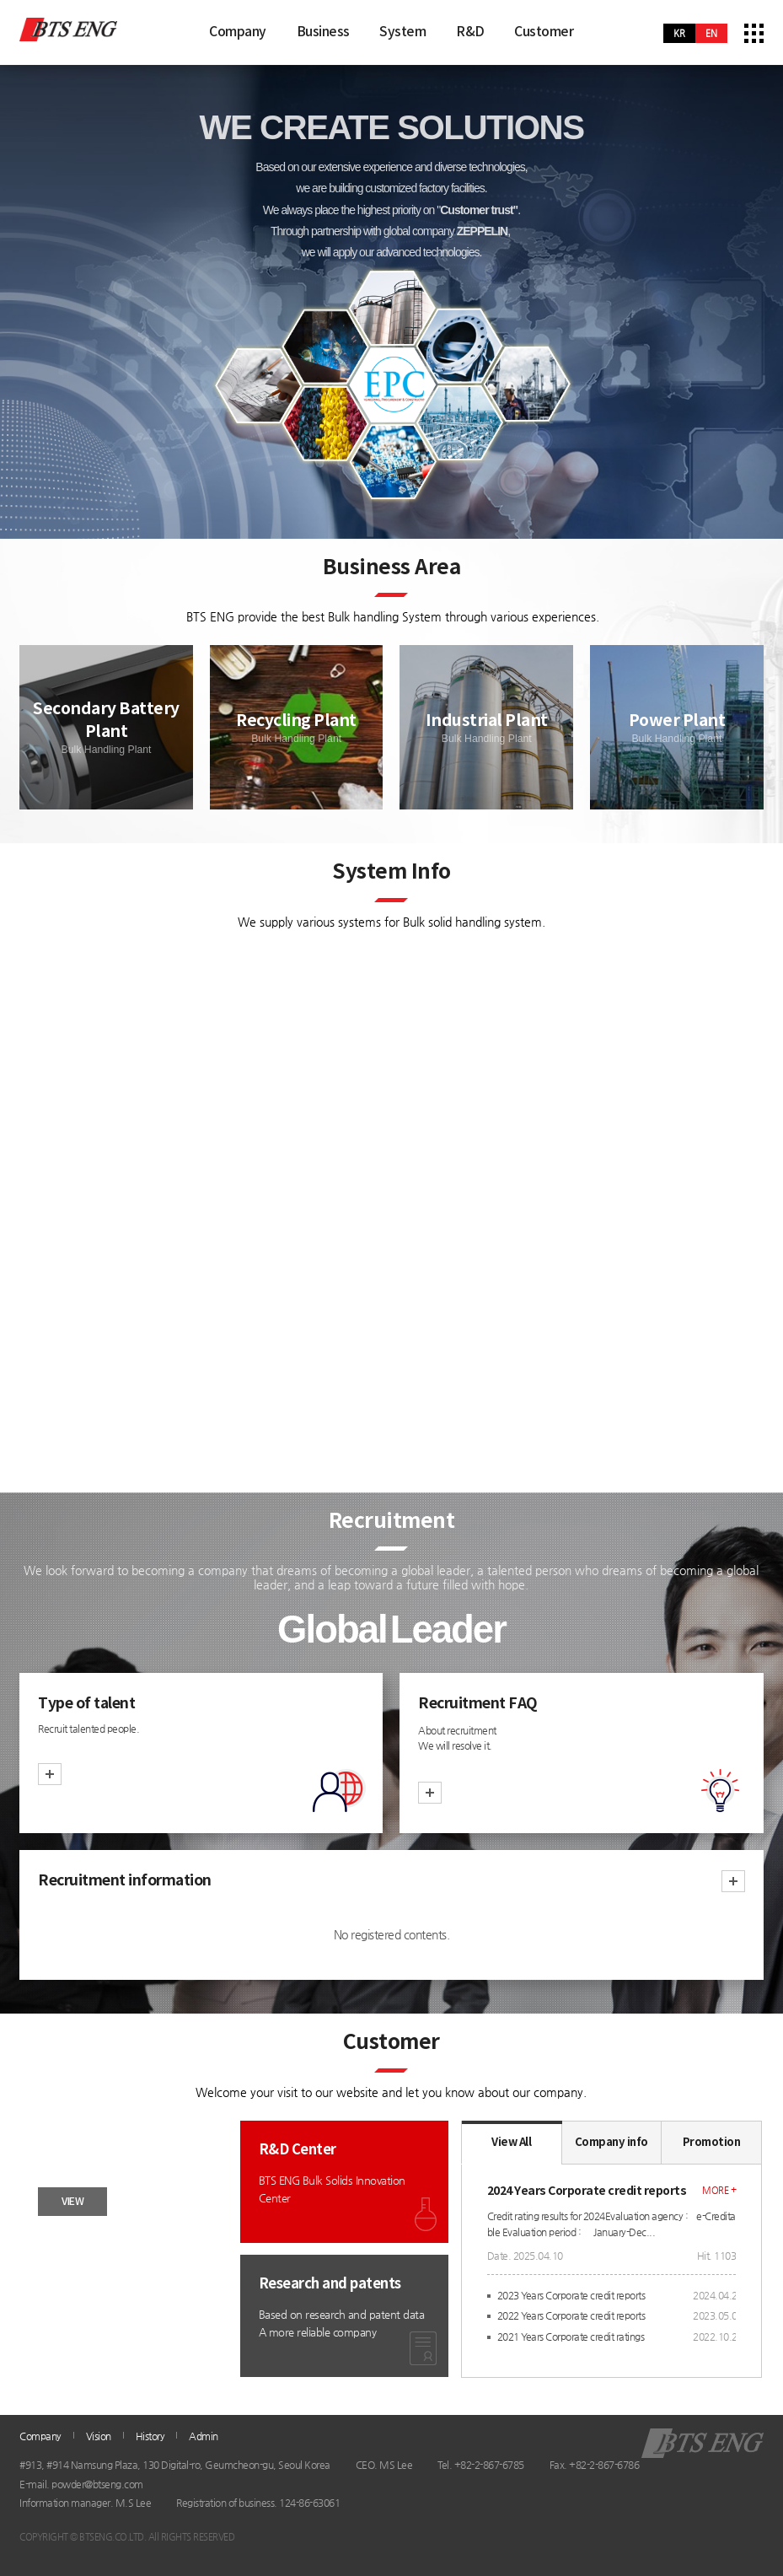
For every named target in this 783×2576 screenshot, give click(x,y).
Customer (543, 32)
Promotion (712, 2142)
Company (237, 32)
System (402, 32)
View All (511, 2142)
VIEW (72, 2202)
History (150, 2436)
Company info (611, 2142)
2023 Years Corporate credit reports (571, 2295)
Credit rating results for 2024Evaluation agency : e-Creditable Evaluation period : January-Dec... (611, 2223)
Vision (98, 2436)
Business (323, 32)
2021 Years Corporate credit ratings (571, 2336)
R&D (470, 32)
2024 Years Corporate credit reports (587, 2191)
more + (719, 2190)
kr (679, 33)
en (711, 33)
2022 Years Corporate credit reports (571, 2315)
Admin (203, 2436)
